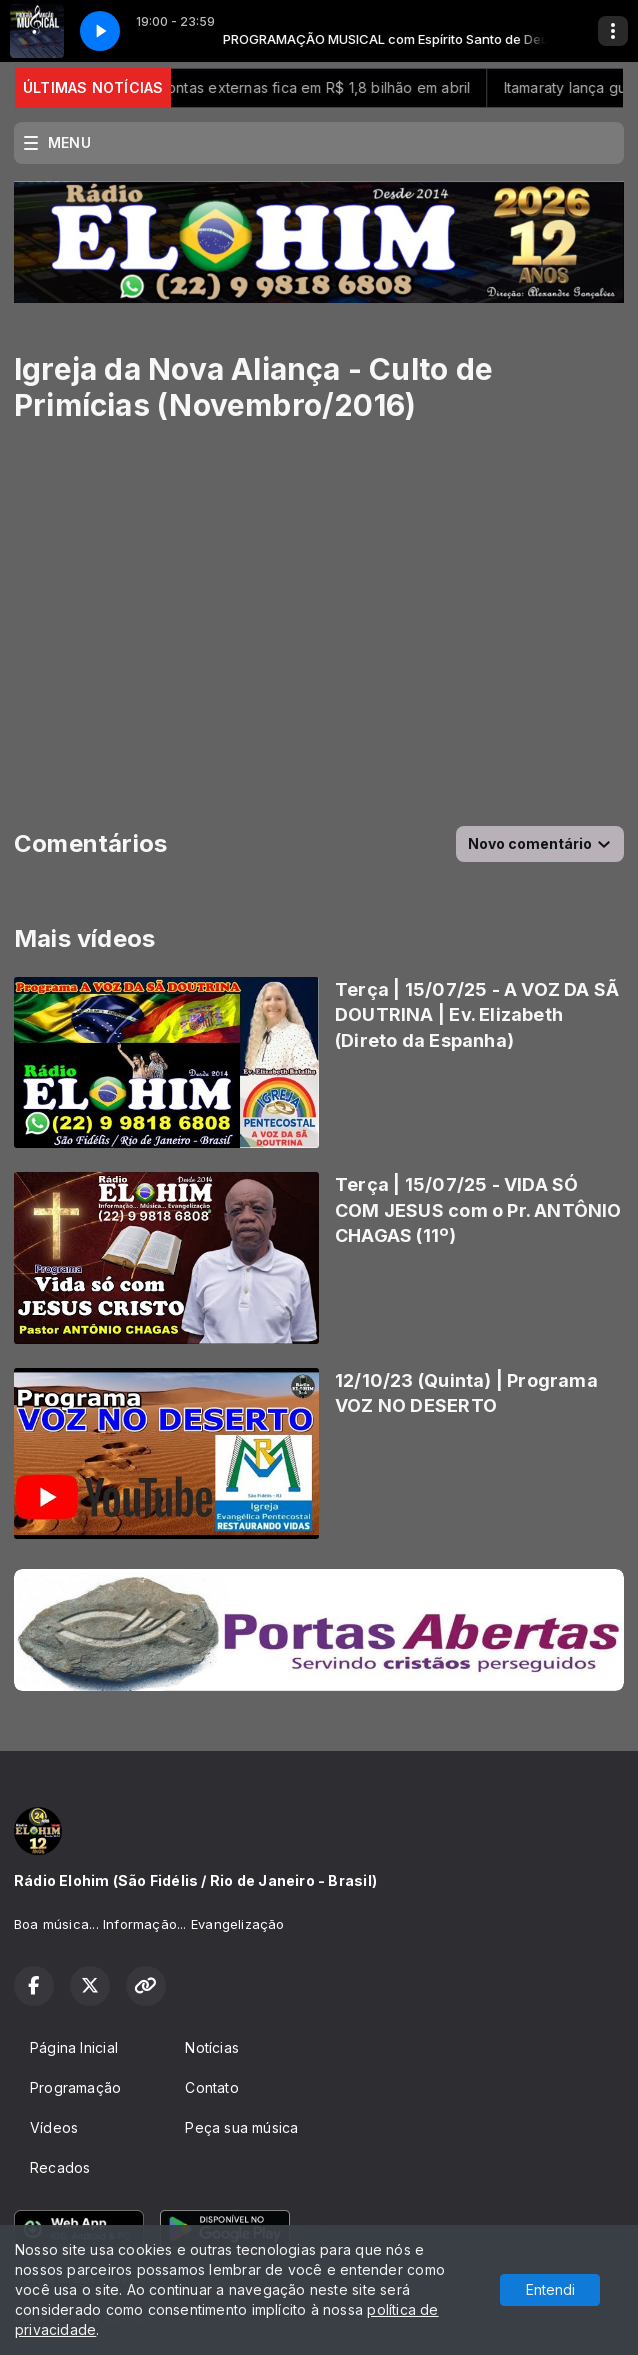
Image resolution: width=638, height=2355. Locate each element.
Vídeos (54, 2127)
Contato (211, 2087)
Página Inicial (74, 2047)
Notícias (212, 2047)
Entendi (550, 2289)
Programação (75, 2087)
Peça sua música (241, 2127)
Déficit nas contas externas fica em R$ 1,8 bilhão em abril (287, 87)
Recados (60, 2167)
